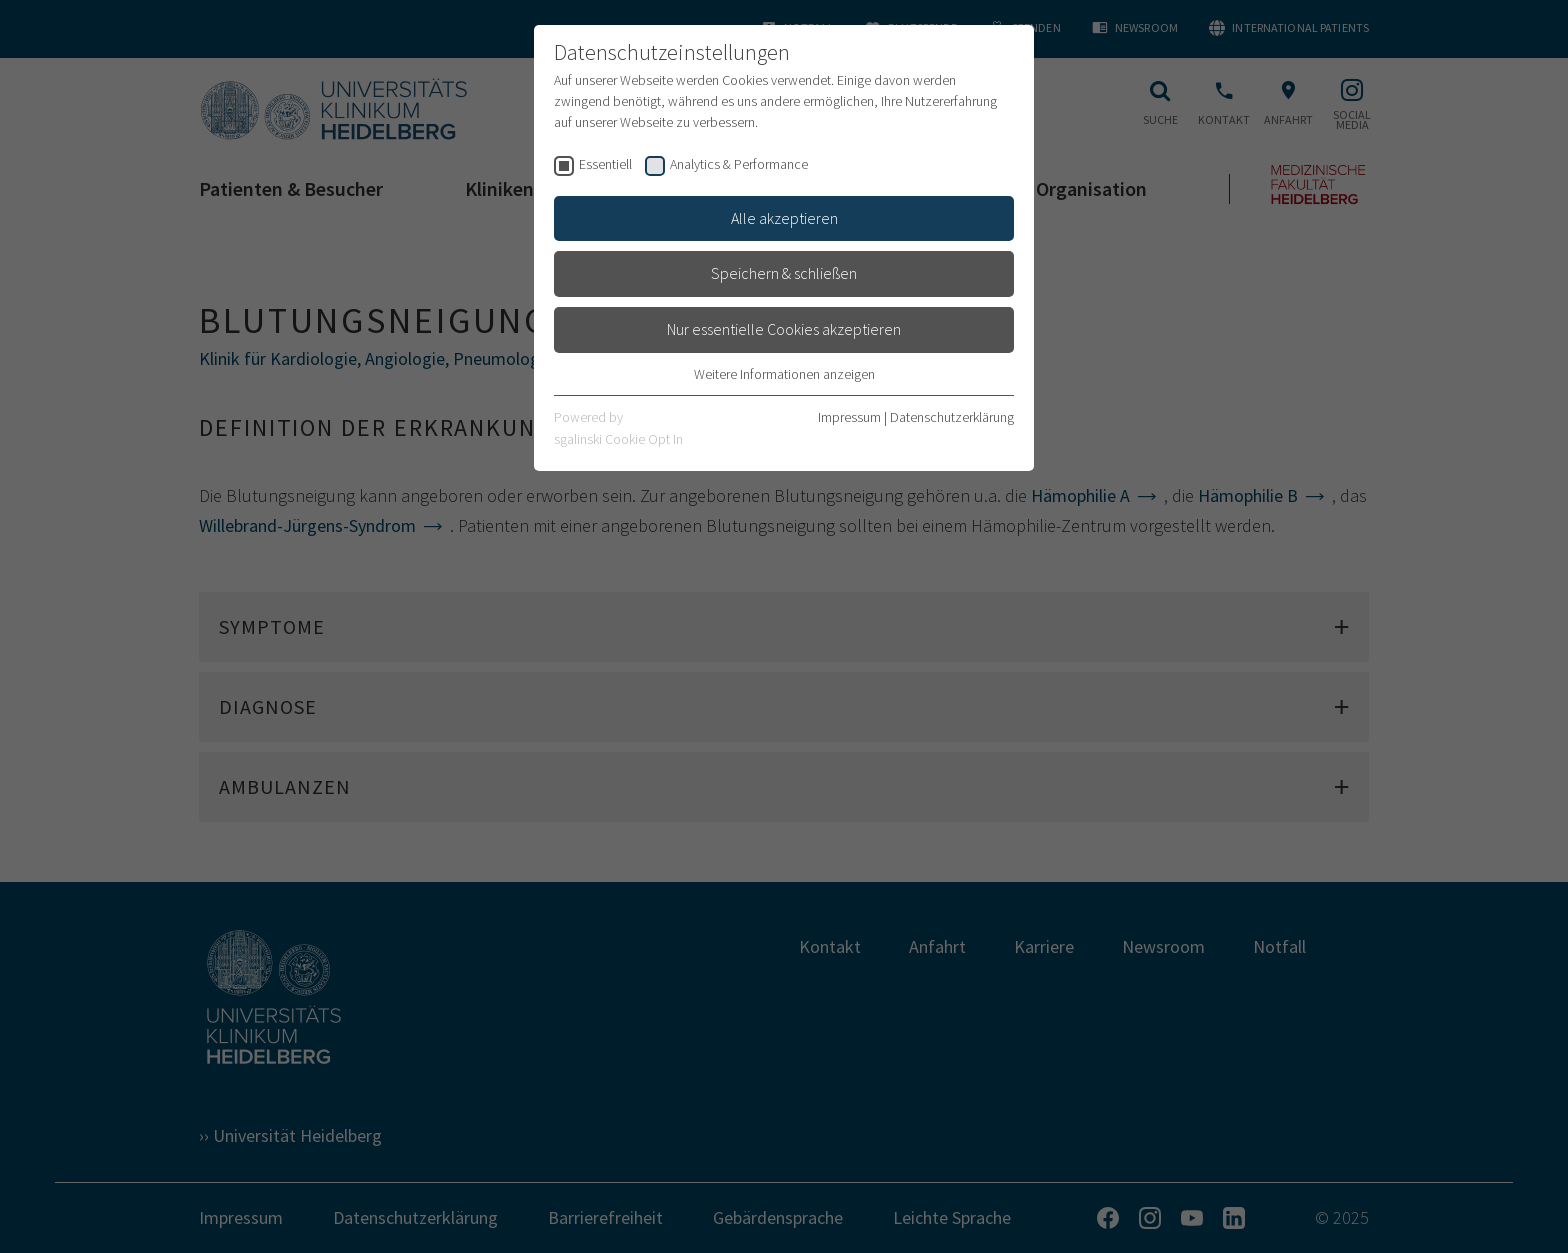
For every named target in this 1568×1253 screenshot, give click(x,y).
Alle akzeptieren (784, 218)
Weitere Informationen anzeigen (784, 374)
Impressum (849, 417)
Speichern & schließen (784, 273)
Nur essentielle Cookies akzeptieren (784, 329)
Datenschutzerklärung (952, 417)
